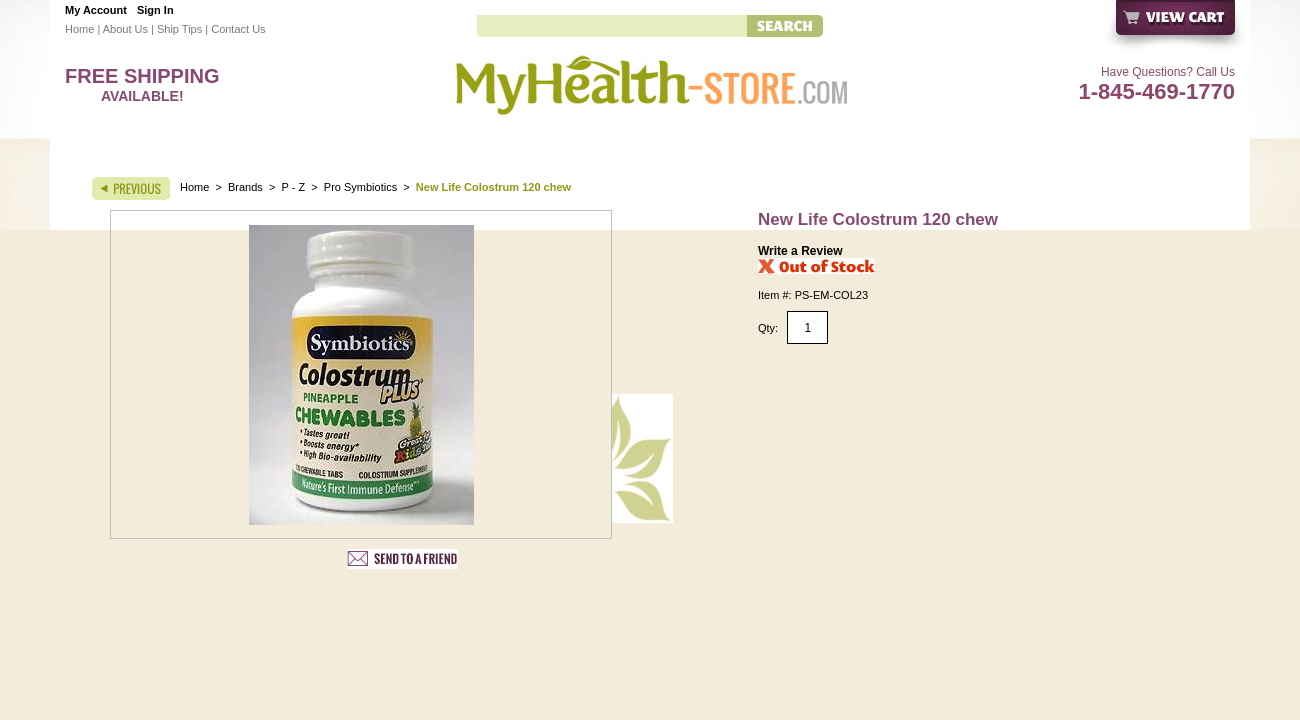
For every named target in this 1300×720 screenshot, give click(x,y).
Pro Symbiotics (360, 187)
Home (79, 29)
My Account (96, 10)
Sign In (155, 10)
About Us (125, 29)
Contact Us (238, 29)
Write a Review (800, 251)
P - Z (294, 187)
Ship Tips (179, 29)
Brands (245, 187)
